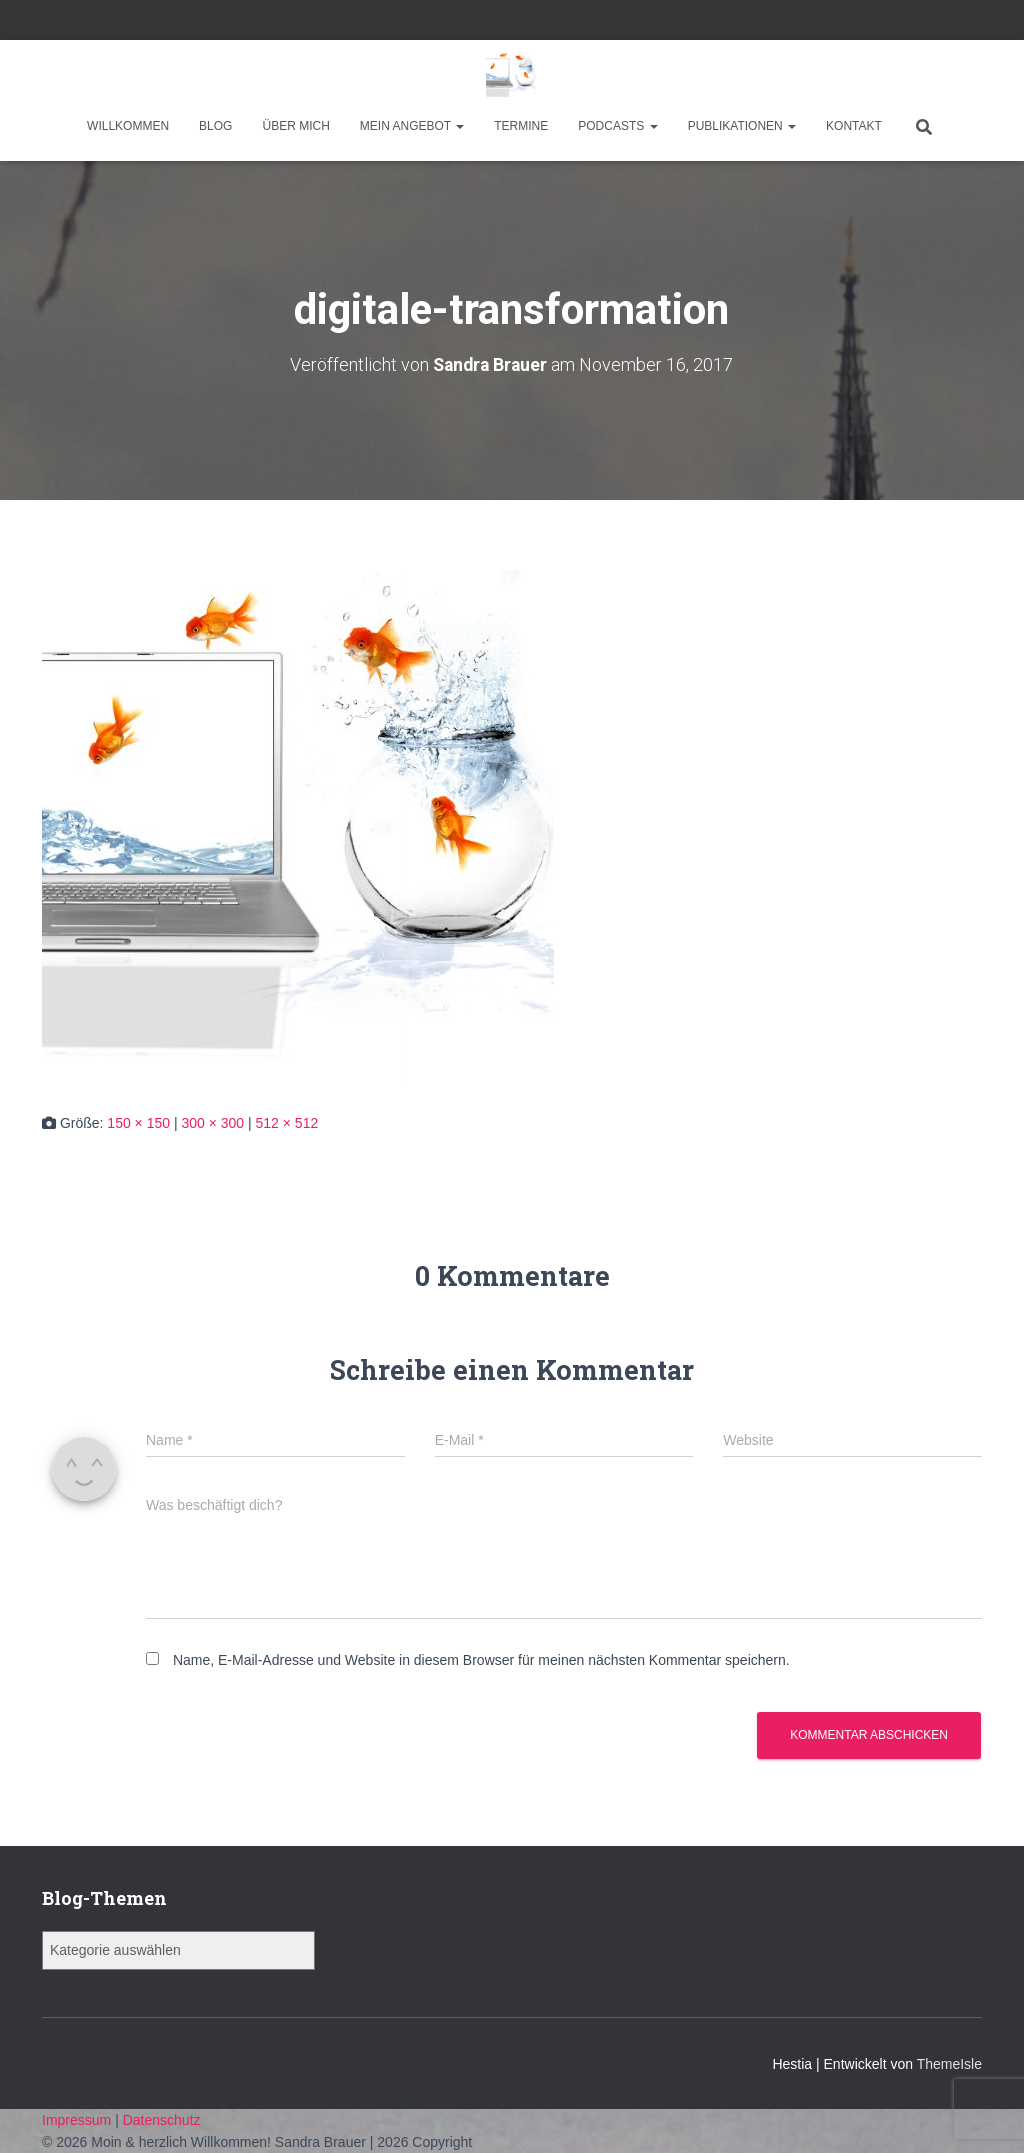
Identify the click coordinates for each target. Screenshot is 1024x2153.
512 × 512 (287, 1122)
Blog (215, 126)
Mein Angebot (412, 126)
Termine (521, 126)
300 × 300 (212, 1122)
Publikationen (742, 126)
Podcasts (617, 126)
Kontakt (854, 126)
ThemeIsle (949, 2063)
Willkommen (128, 126)
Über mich (295, 126)
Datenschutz (162, 2119)
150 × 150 (138, 1122)
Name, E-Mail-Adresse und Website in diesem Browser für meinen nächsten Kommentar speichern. (481, 1660)
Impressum (78, 2119)
